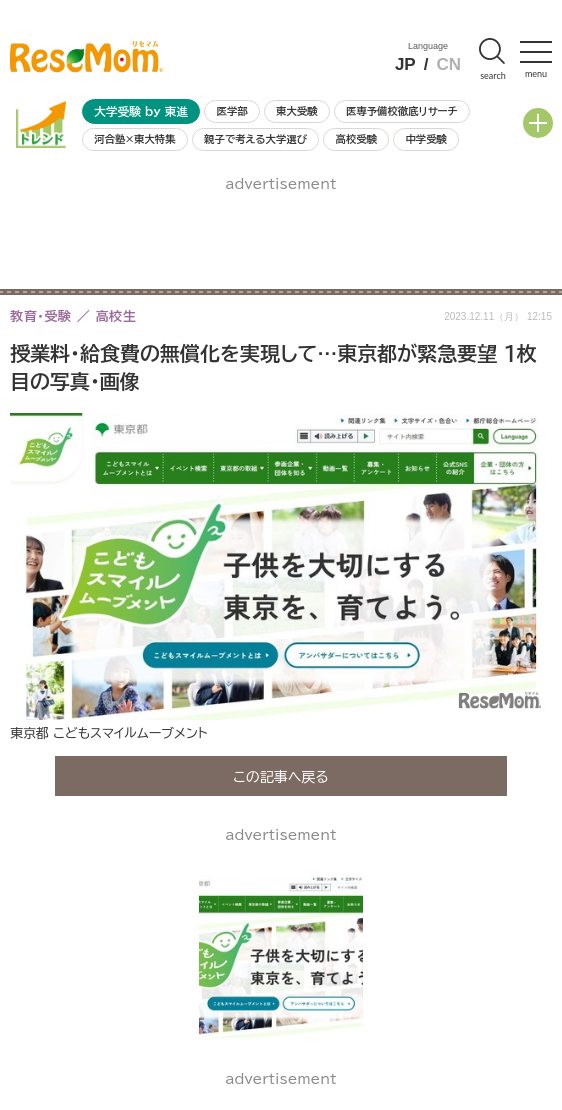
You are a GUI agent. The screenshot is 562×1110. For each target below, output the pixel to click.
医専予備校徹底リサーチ (402, 111)
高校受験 (356, 139)
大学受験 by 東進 (141, 111)
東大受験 (297, 111)
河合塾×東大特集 (134, 139)
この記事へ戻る (281, 776)
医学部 (232, 111)
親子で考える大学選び (255, 139)
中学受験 (426, 139)
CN (448, 64)
